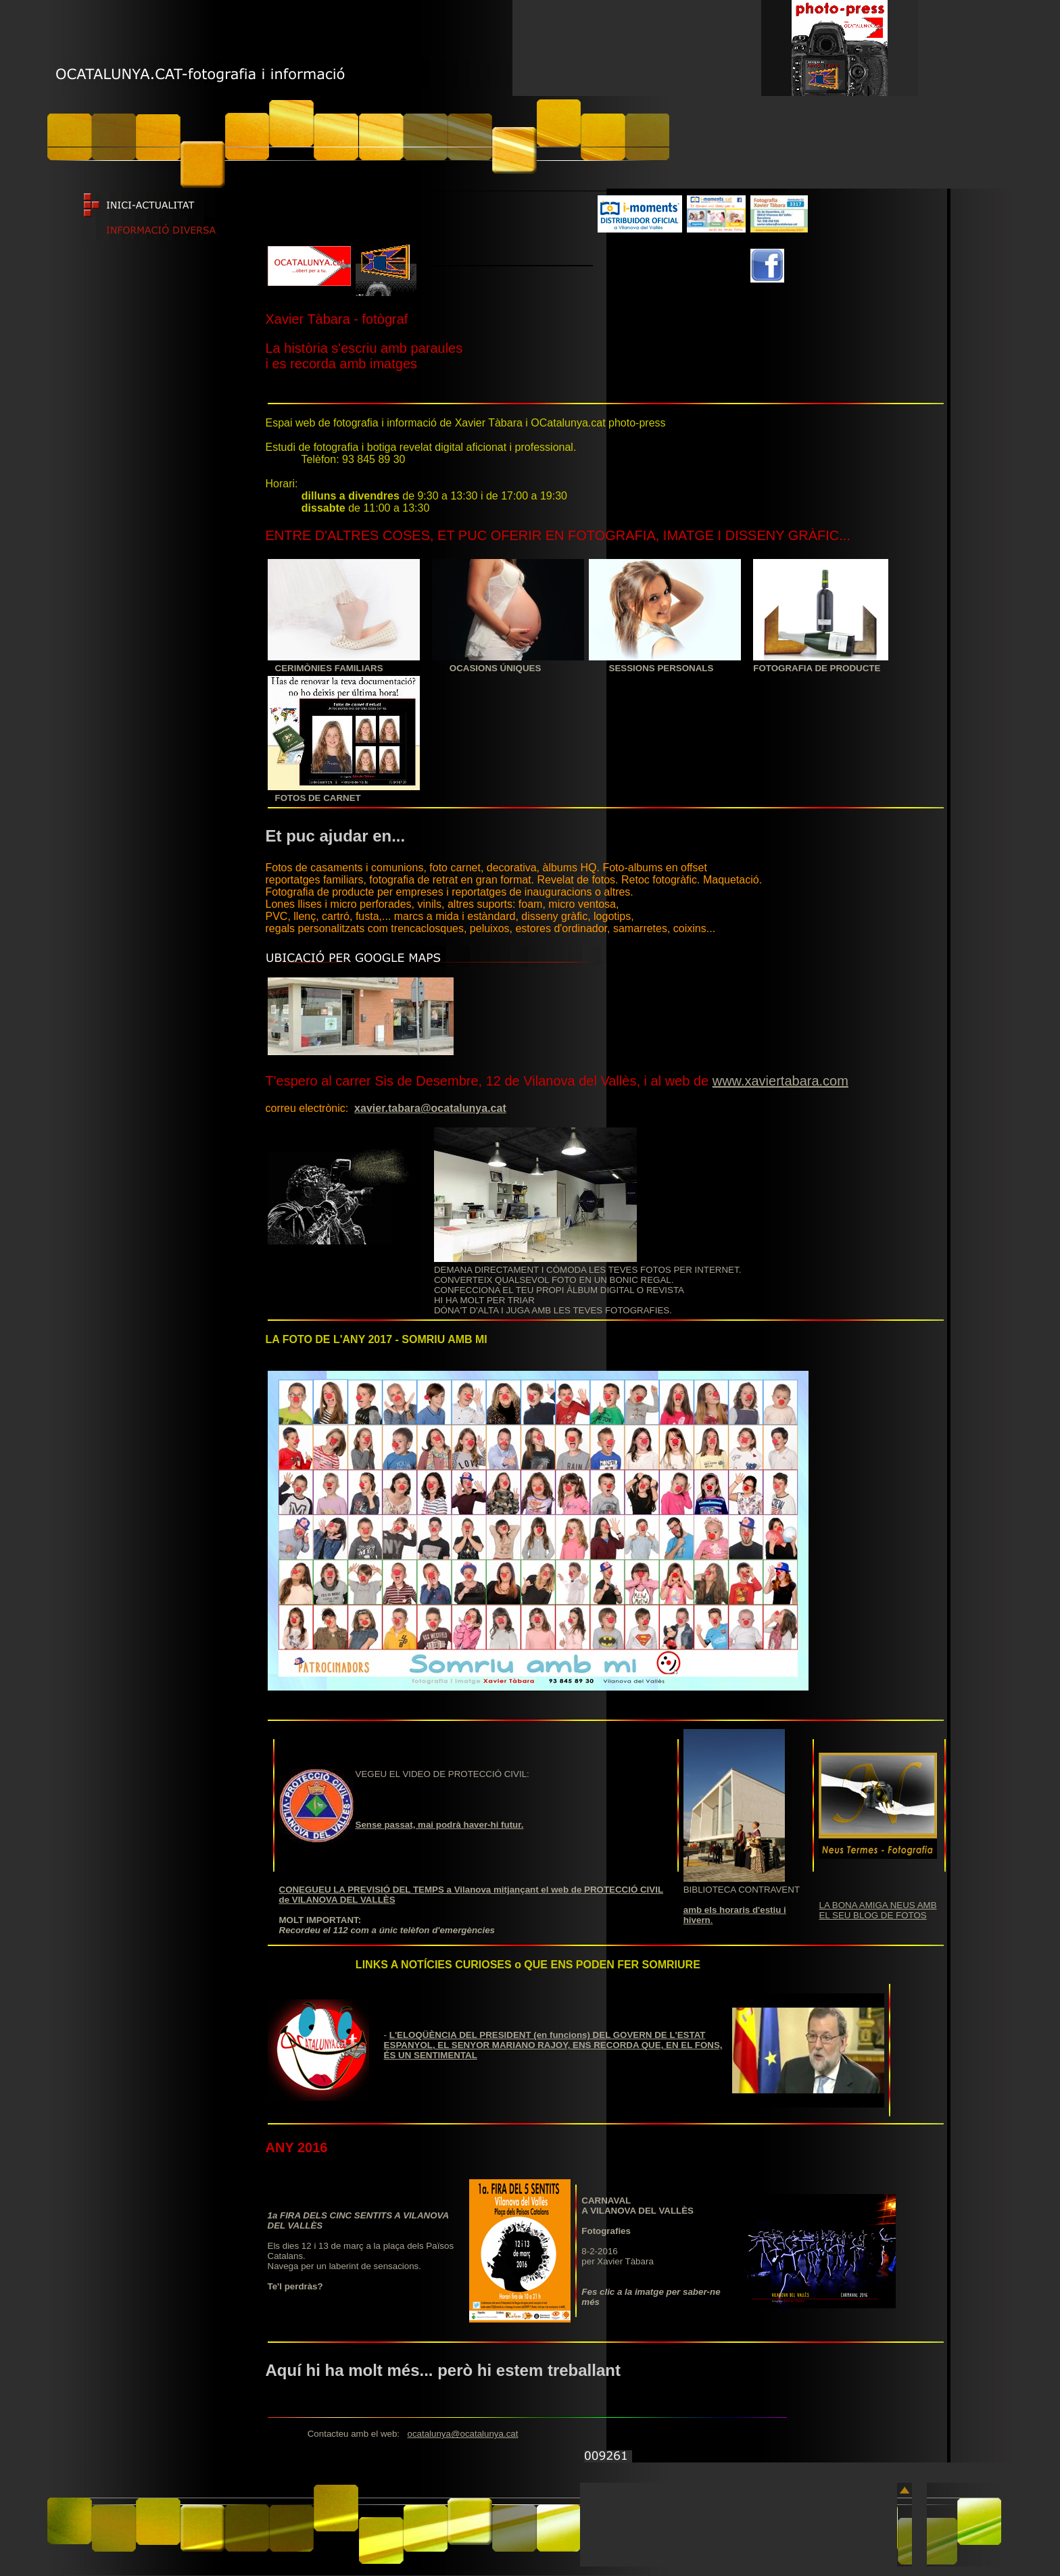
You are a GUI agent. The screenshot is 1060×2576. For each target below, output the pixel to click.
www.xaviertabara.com (780, 1080)
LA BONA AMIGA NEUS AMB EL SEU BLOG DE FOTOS (877, 1910)
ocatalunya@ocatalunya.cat (462, 2434)
